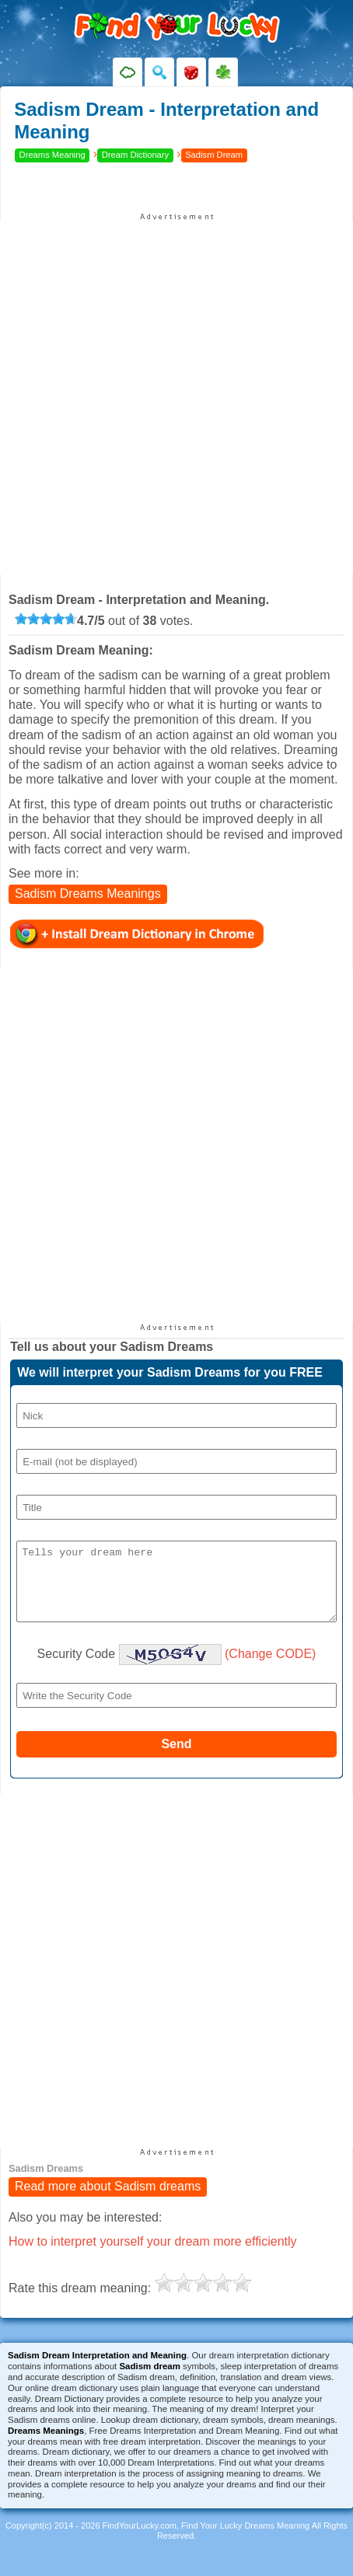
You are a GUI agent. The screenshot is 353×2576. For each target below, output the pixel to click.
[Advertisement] (176, 398)
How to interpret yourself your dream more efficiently (153, 2255)
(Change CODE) (270, 1667)
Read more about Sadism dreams (108, 2201)
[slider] (46, 619)
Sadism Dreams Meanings (88, 893)
